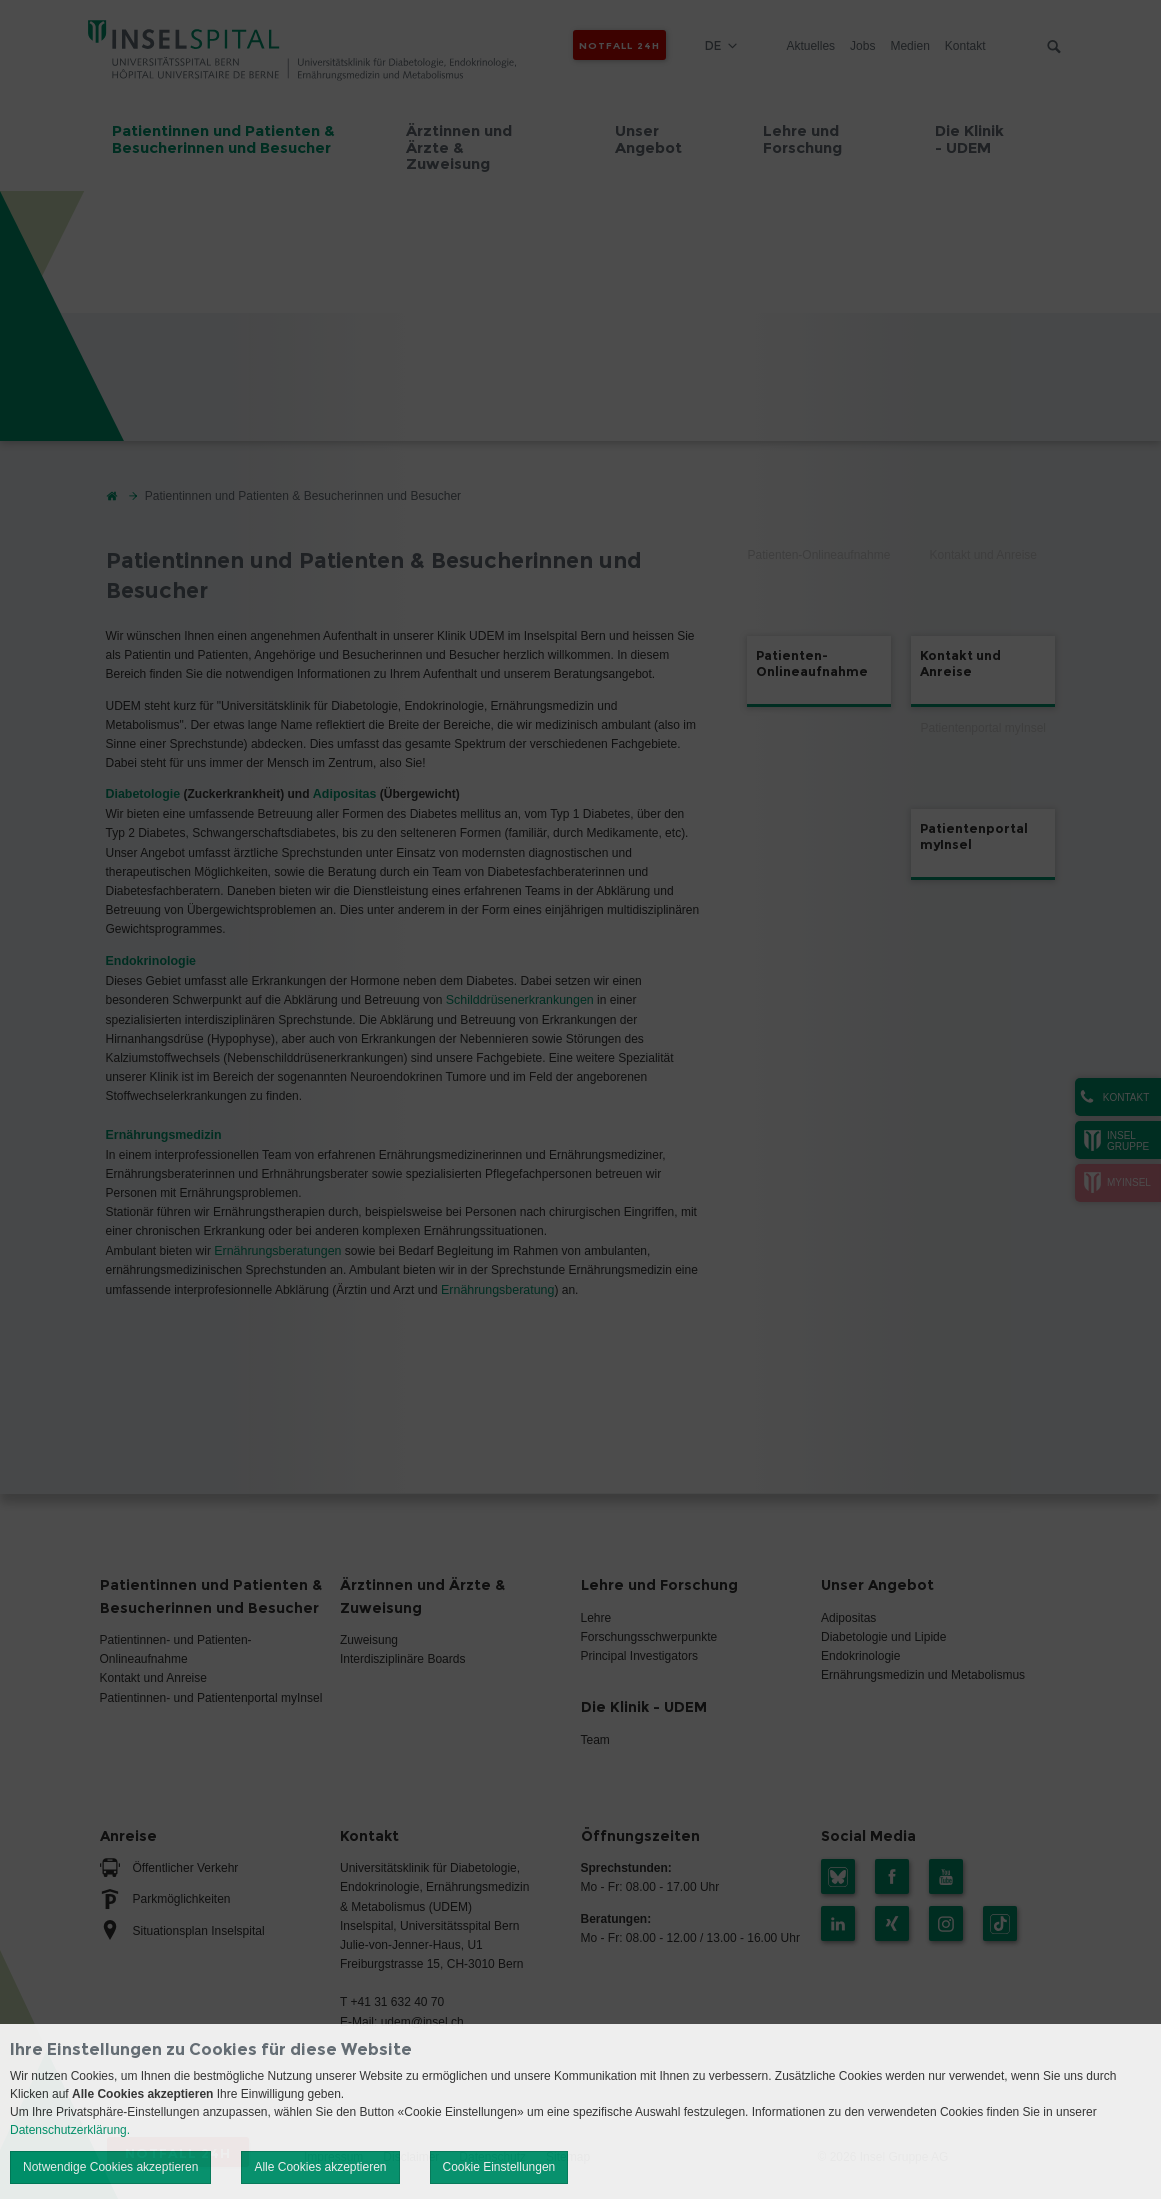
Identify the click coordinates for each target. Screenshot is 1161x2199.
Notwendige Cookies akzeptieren (110, 2167)
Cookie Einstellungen (499, 2167)
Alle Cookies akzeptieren (320, 2167)
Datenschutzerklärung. (70, 2130)
